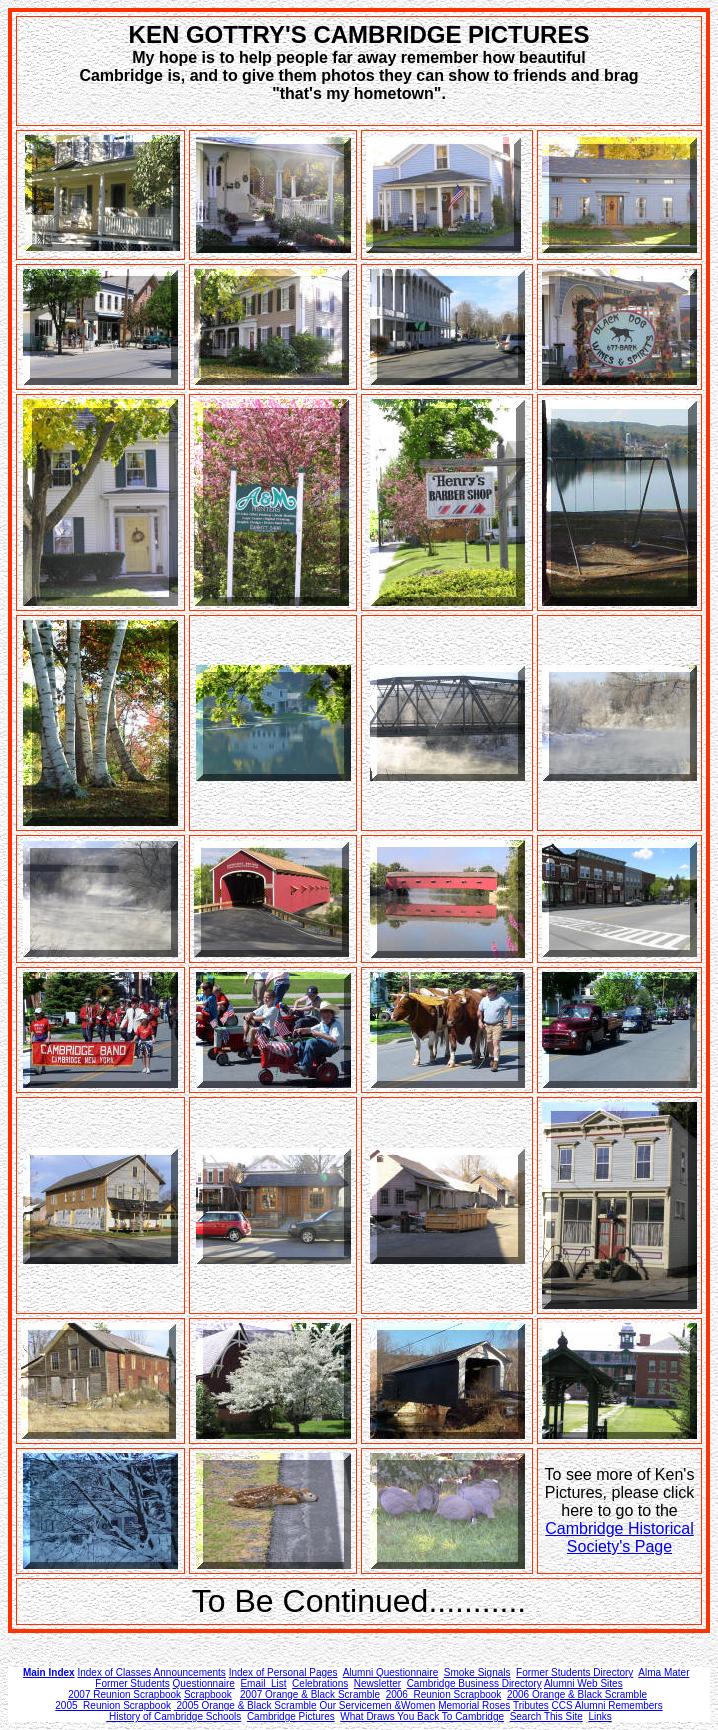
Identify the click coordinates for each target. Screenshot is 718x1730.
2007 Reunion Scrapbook (124, 1694)
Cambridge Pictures (291, 1716)
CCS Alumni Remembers (607, 1705)
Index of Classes (114, 1672)
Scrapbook (208, 1694)
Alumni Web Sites (583, 1683)
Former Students (132, 1683)
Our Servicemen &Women (377, 1705)
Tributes (531, 1705)
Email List (263, 1683)
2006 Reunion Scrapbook (444, 1694)
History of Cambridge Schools (173, 1716)
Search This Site (546, 1716)
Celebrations (320, 1683)
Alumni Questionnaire (391, 1672)
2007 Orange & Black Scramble (310, 1694)
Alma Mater (663, 1672)
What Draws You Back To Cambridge (422, 1716)
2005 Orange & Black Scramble (245, 1705)
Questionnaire (204, 1683)
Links (599, 1716)
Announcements (188, 1672)
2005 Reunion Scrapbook (113, 1705)
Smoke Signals (477, 1672)
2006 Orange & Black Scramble (577, 1694)
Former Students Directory (574, 1672)
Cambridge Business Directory (474, 1683)
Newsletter (377, 1683)
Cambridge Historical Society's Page (619, 1537)
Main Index (49, 1672)
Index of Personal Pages (283, 1672)
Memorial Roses (474, 1705)
